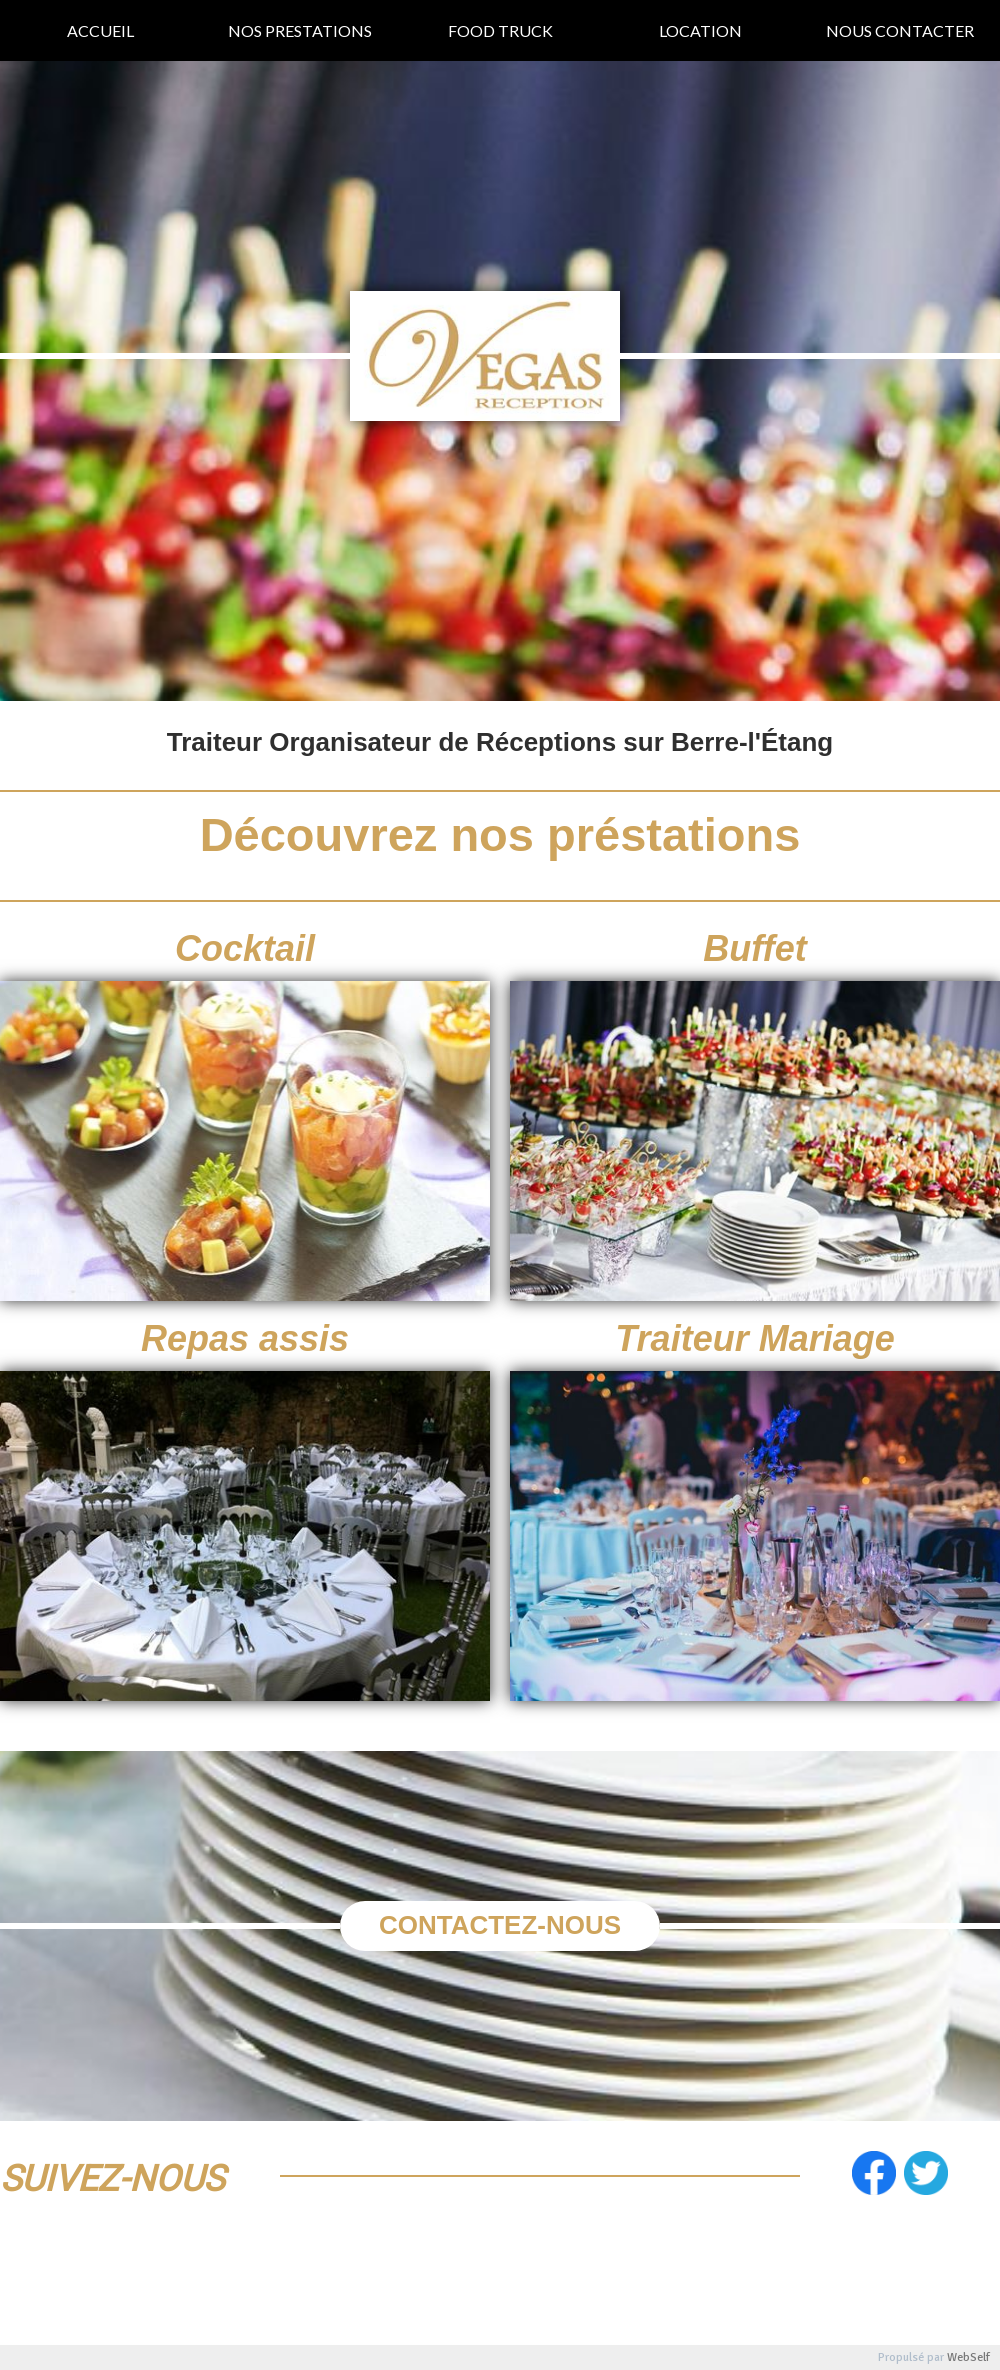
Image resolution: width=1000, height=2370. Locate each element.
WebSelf (968, 2357)
